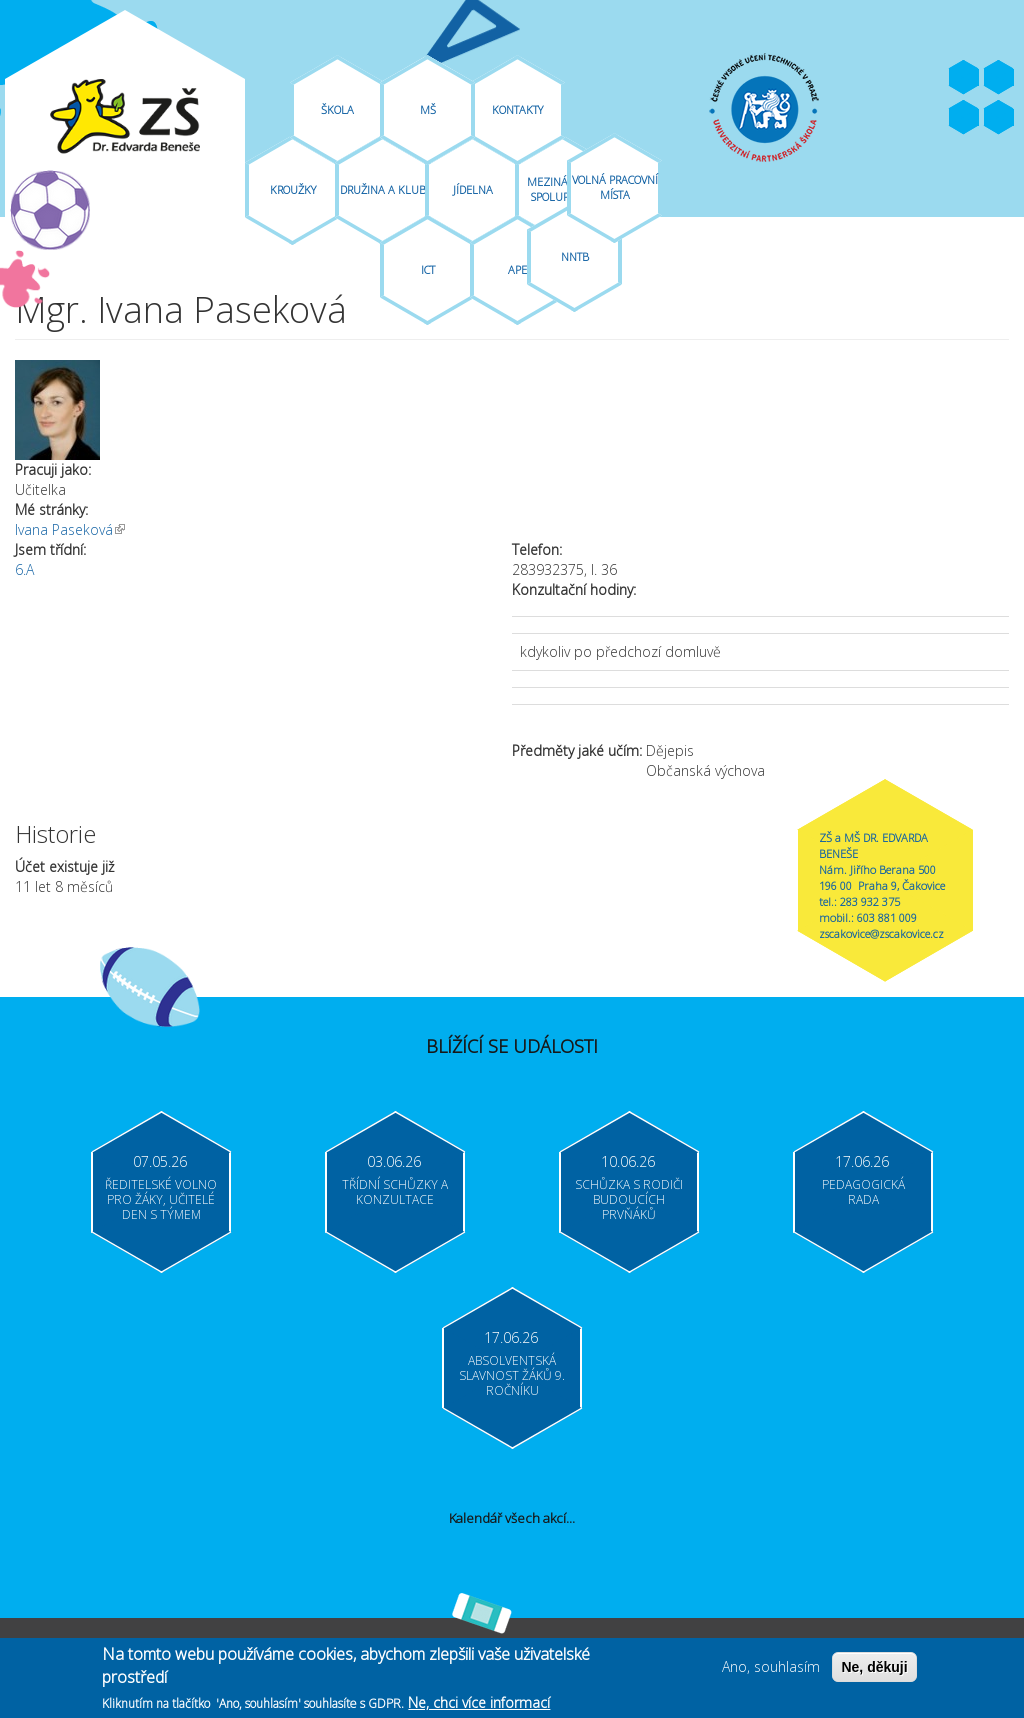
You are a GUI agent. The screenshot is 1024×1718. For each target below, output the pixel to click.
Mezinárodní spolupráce (563, 189)
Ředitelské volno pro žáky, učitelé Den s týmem (161, 1199)
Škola (337, 109)
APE (517, 269)
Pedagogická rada (863, 1192)
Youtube (999, 78)
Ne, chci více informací (479, 1705)
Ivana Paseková (70, 529)
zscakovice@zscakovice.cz (881, 933)
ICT (428, 269)
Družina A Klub (383, 189)
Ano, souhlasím (771, 1669)
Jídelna (473, 189)
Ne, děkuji (874, 1670)
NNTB (575, 256)
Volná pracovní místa (615, 187)
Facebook (964, 78)
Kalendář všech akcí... (512, 1518)
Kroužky (293, 189)
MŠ (428, 109)
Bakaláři (964, 118)
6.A (24, 569)
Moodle (999, 118)
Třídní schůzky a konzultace (395, 1192)
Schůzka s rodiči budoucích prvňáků (629, 1199)
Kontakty (517, 109)
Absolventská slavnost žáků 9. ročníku (512, 1375)
